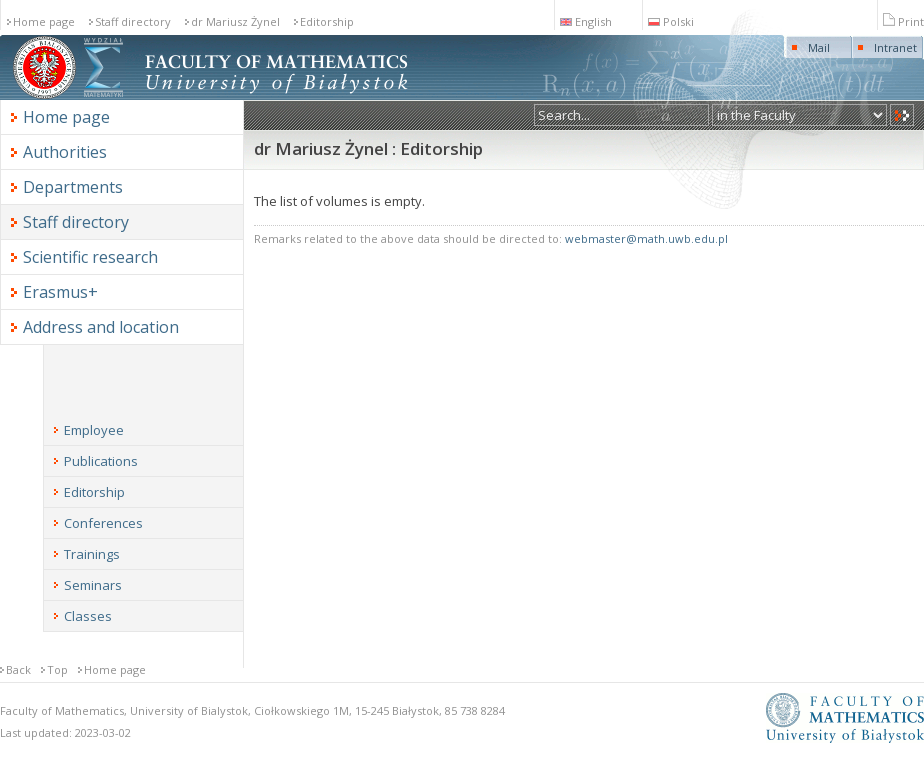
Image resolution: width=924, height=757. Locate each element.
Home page (44, 21)
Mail (819, 47)
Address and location (101, 327)
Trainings (92, 554)
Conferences (103, 523)
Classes (88, 616)
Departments (73, 187)
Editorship (327, 21)
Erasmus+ (60, 292)
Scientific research (90, 257)
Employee (94, 430)
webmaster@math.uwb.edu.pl (646, 238)
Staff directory (133, 21)
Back (18, 669)
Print (903, 21)
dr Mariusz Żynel (235, 21)
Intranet (895, 47)
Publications (101, 461)
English (586, 21)
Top (57, 669)
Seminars (93, 585)
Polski (671, 21)
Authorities (65, 152)
